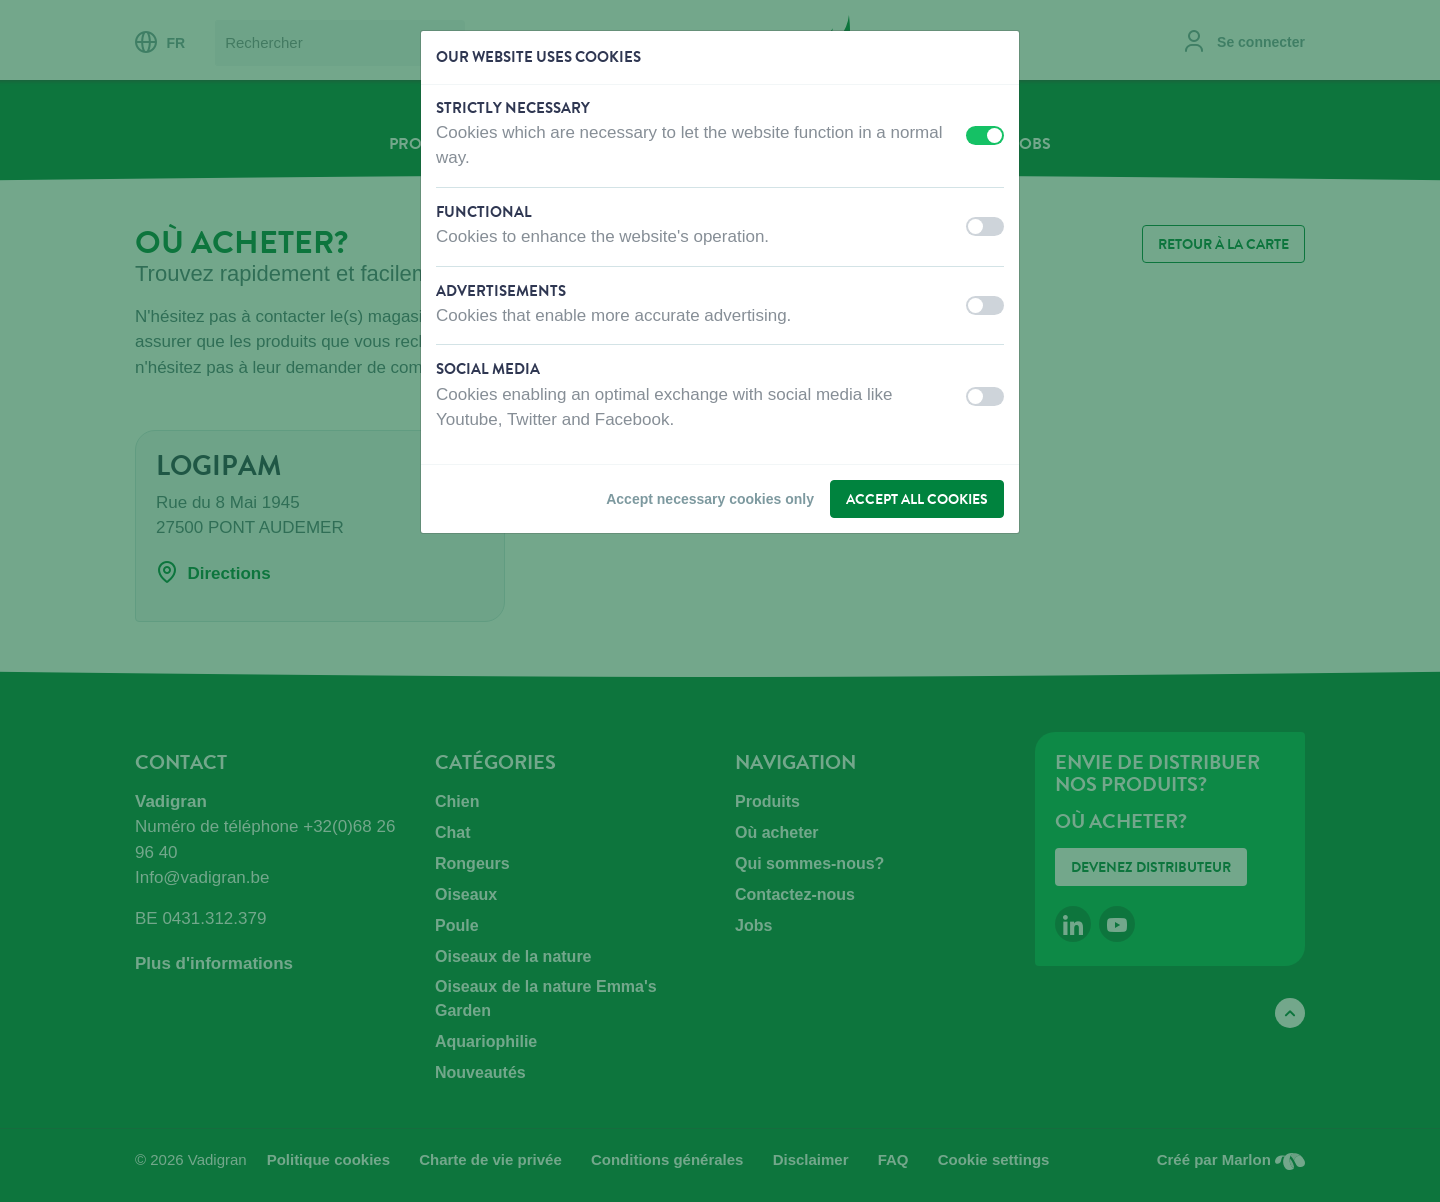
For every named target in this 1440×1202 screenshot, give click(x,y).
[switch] (985, 135)
